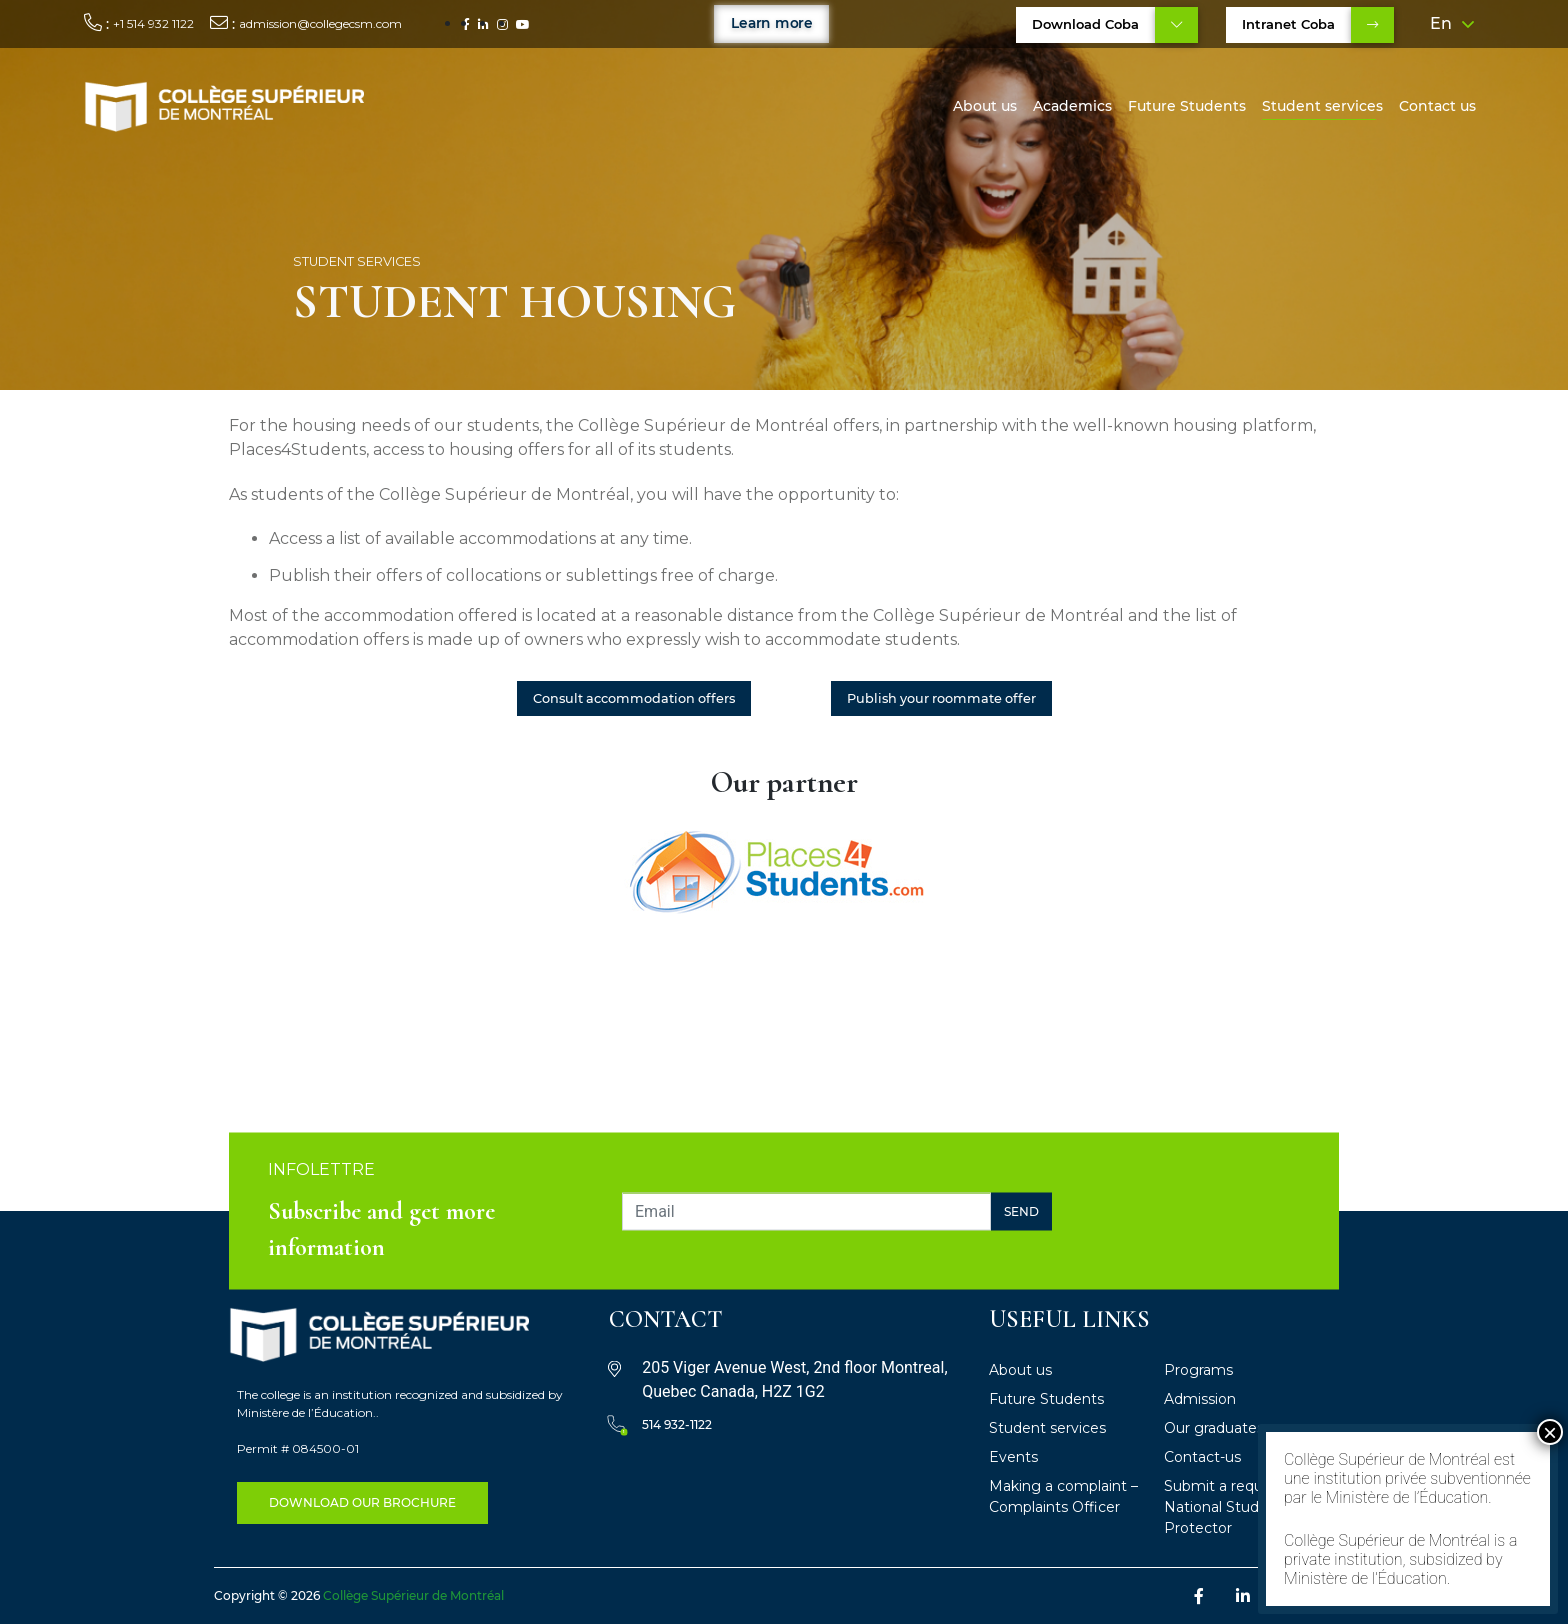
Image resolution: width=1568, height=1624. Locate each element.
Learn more (770, 23)
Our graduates (1214, 1428)
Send (1021, 1210)
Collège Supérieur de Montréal (413, 1595)
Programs (1198, 1370)
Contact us (1437, 106)
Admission (1200, 1399)
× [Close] (1550, 1432)
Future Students (1187, 106)
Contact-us (1202, 1457)
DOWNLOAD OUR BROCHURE (362, 1502)
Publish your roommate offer (941, 698)
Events (1013, 1457)
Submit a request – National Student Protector (1230, 1507)
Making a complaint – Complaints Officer (1063, 1496)
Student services (1322, 106)
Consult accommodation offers (634, 698)
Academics (1072, 106)
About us (985, 106)
